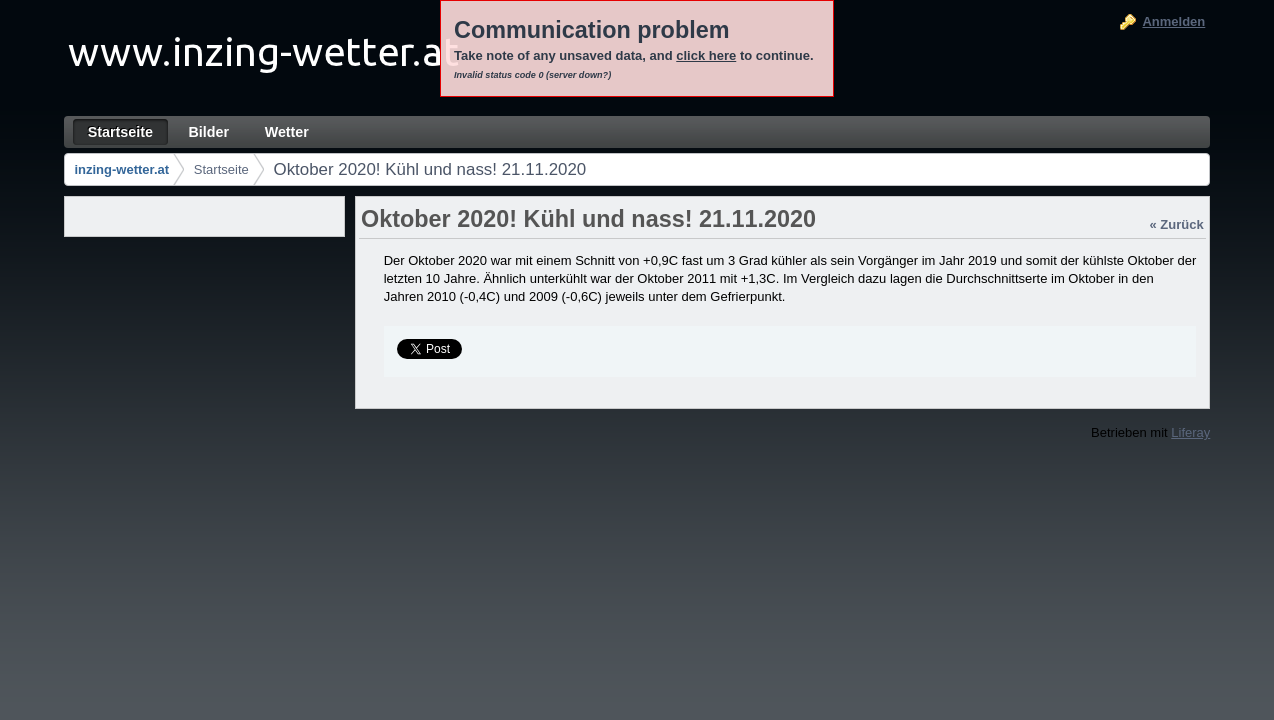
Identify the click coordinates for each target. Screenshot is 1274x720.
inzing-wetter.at (121, 169)
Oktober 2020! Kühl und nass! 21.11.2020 (430, 169)
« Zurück (1177, 224)
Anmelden (1173, 21)
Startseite (221, 169)
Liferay (1190, 432)
